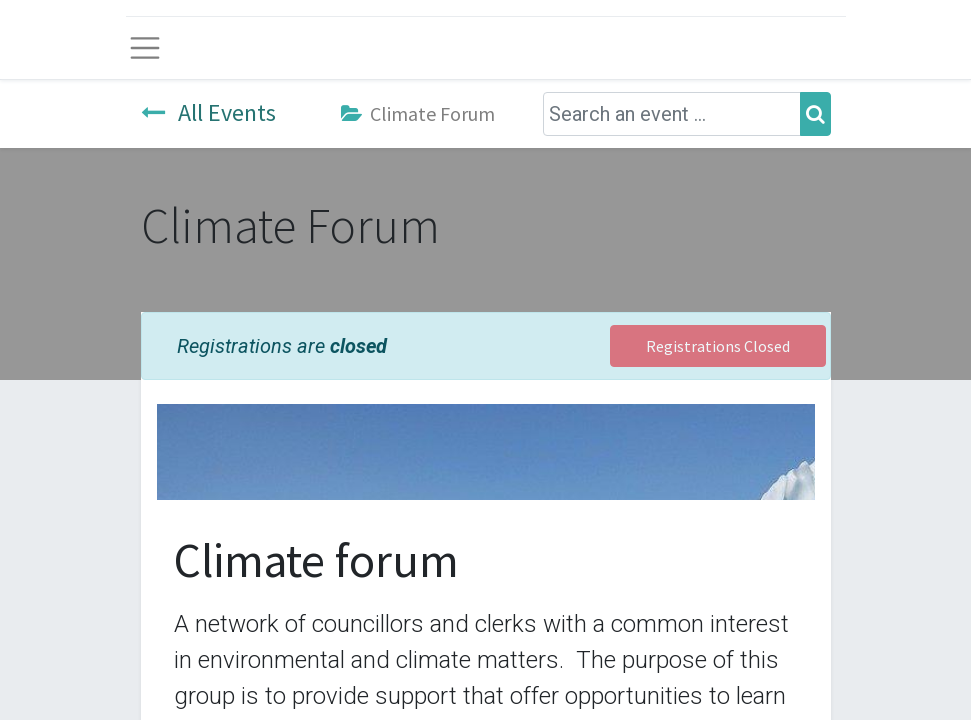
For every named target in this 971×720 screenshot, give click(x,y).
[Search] (815, 114)
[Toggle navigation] (145, 48)
